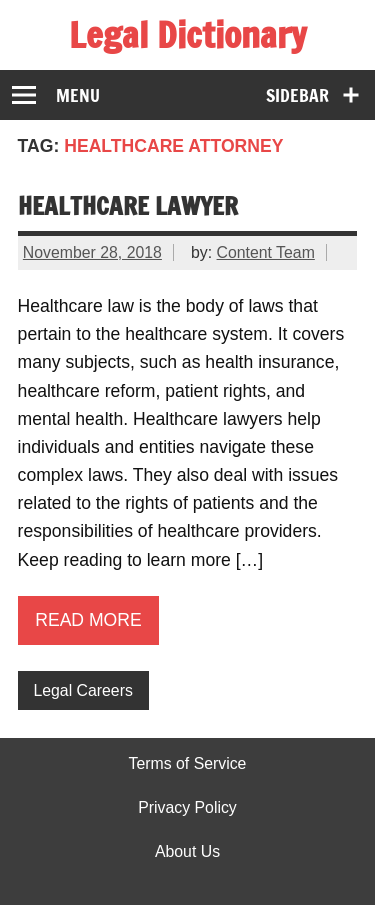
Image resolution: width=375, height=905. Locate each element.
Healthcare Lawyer (128, 205)
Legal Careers (82, 690)
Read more (88, 620)
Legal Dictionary (187, 35)
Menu (78, 95)
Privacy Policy (187, 808)
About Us (187, 852)
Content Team (266, 252)
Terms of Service (188, 764)
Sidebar (297, 95)
